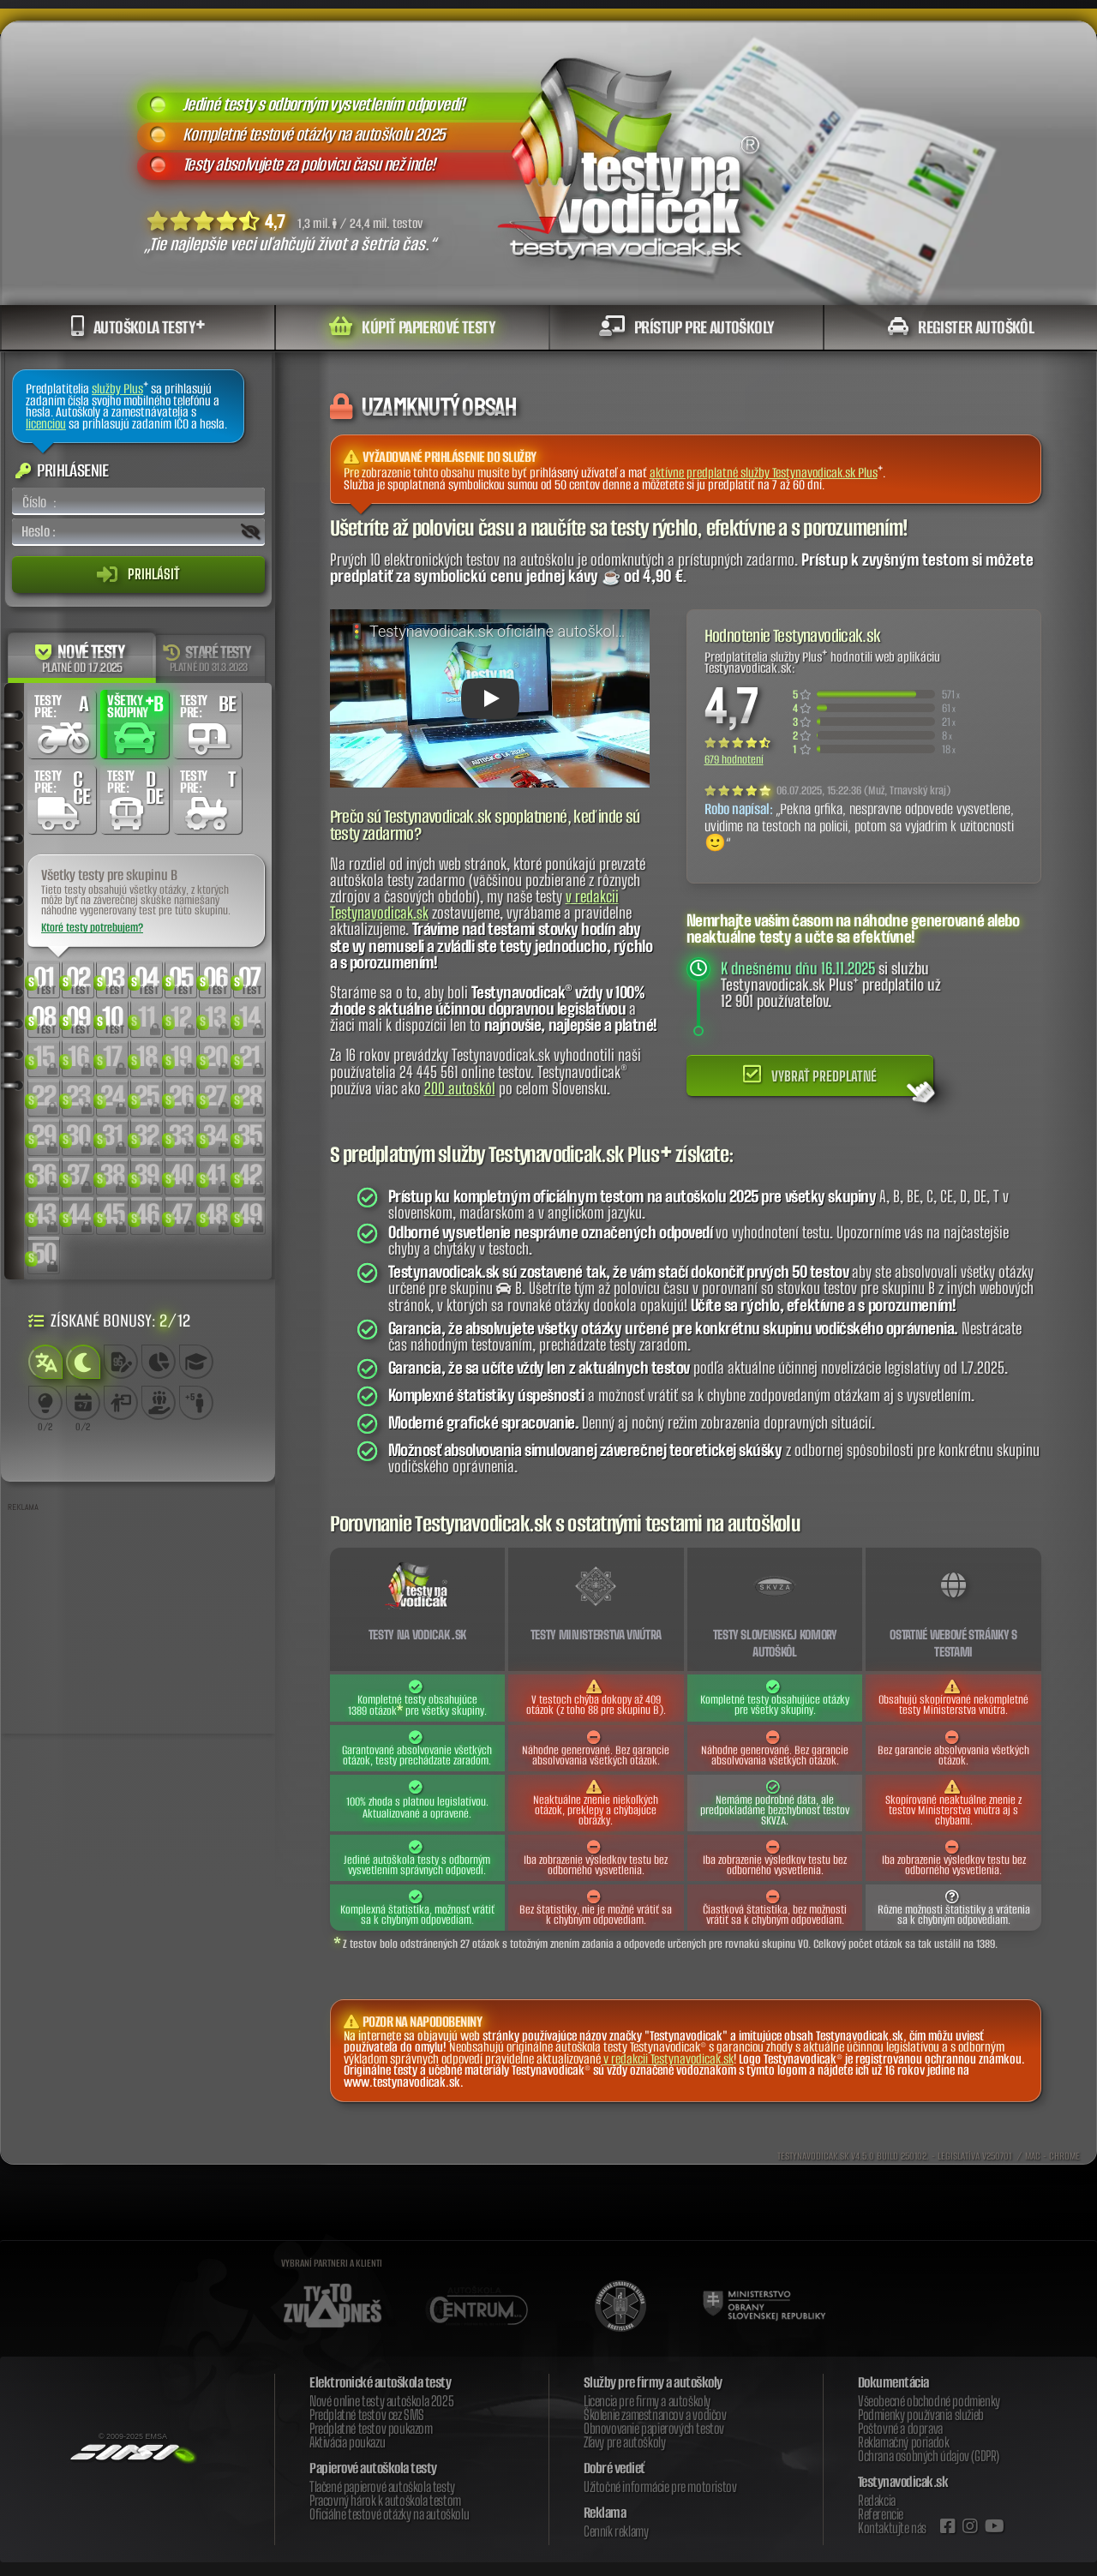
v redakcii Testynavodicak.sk (668, 2059)
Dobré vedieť (614, 2468)
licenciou (46, 424)
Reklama (605, 2512)
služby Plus (117, 389)
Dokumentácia (893, 2382)
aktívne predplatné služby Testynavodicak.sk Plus (764, 473)
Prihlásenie (62, 470)
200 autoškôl (459, 1088)
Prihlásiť (138, 574)
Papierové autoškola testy (373, 2468)
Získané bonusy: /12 (109, 1320)
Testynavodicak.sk (903, 2481)
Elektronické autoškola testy (380, 2382)
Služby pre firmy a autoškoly (653, 2382)
